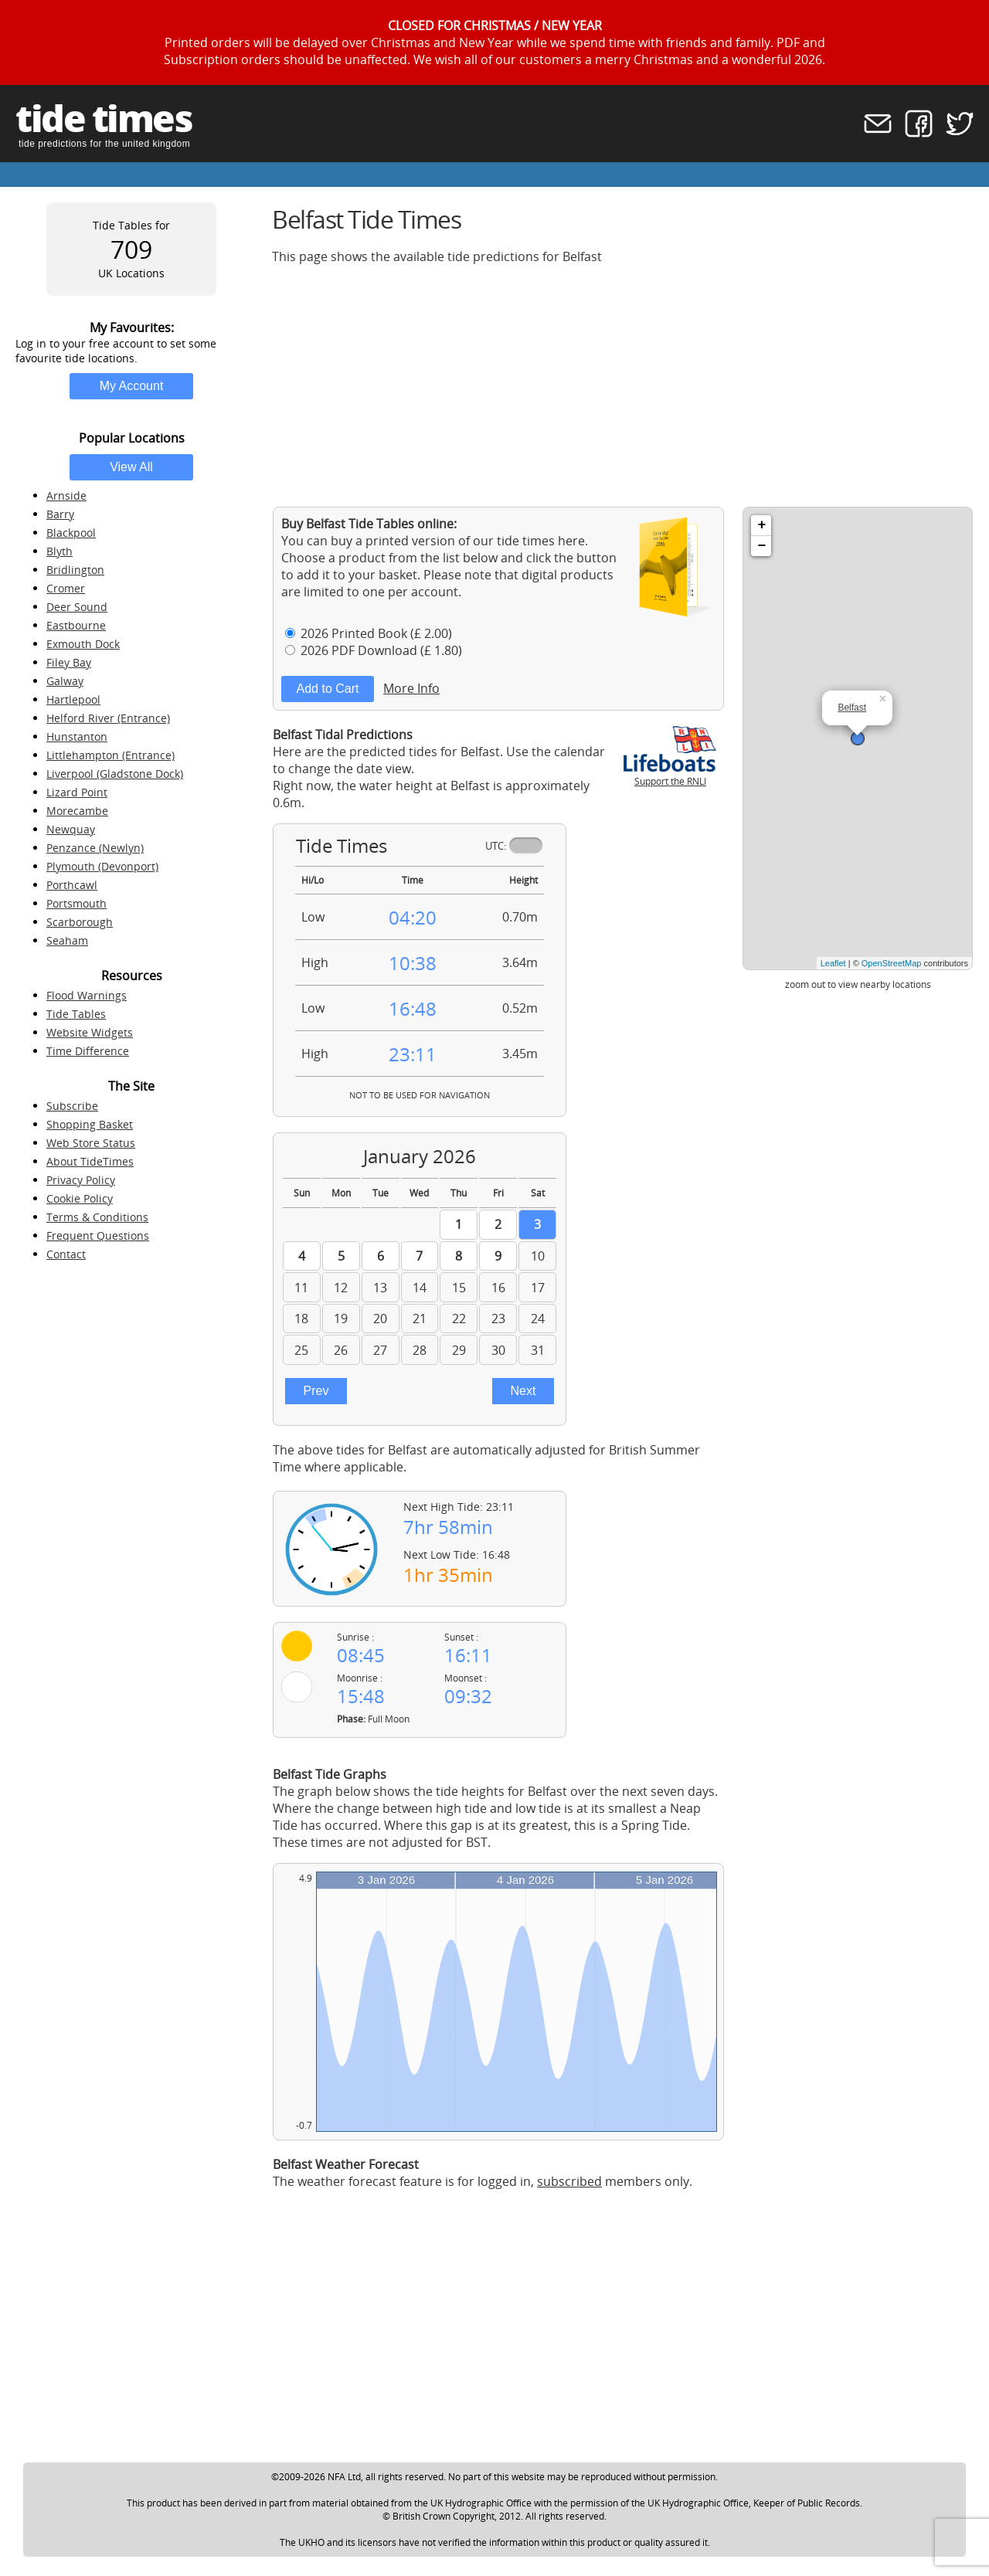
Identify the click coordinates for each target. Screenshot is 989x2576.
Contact (66, 1254)
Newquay (70, 829)
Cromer (65, 588)
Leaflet (833, 963)
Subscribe (72, 1105)
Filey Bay (68, 662)
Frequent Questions (97, 1235)
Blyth (59, 551)
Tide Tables (76, 1013)
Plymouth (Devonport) (102, 866)
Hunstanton (76, 736)
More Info (411, 688)
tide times (103, 118)
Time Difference (87, 1051)
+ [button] (761, 525)
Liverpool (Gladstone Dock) (114, 773)
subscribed (569, 2181)
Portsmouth (76, 903)
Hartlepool (73, 699)
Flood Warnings (86, 995)
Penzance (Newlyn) (95, 847)
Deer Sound (76, 606)
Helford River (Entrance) (108, 718)
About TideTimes (90, 1161)
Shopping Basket (89, 1124)
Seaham (67, 940)
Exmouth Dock (83, 643)
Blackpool (71, 532)
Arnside (66, 495)
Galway (64, 681)
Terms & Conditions (97, 1217)
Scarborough (79, 922)
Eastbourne (76, 625)
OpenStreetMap (892, 963)
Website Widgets (89, 1032)
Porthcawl (71, 884)
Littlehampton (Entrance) (110, 755)
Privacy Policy (80, 1180)
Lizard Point (76, 792)
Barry (60, 514)
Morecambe (77, 810)
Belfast (852, 707)
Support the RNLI (670, 775)
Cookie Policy (79, 1198)
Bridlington (75, 569)
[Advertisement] (623, 385)
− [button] (761, 546)
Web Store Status (90, 1142)
